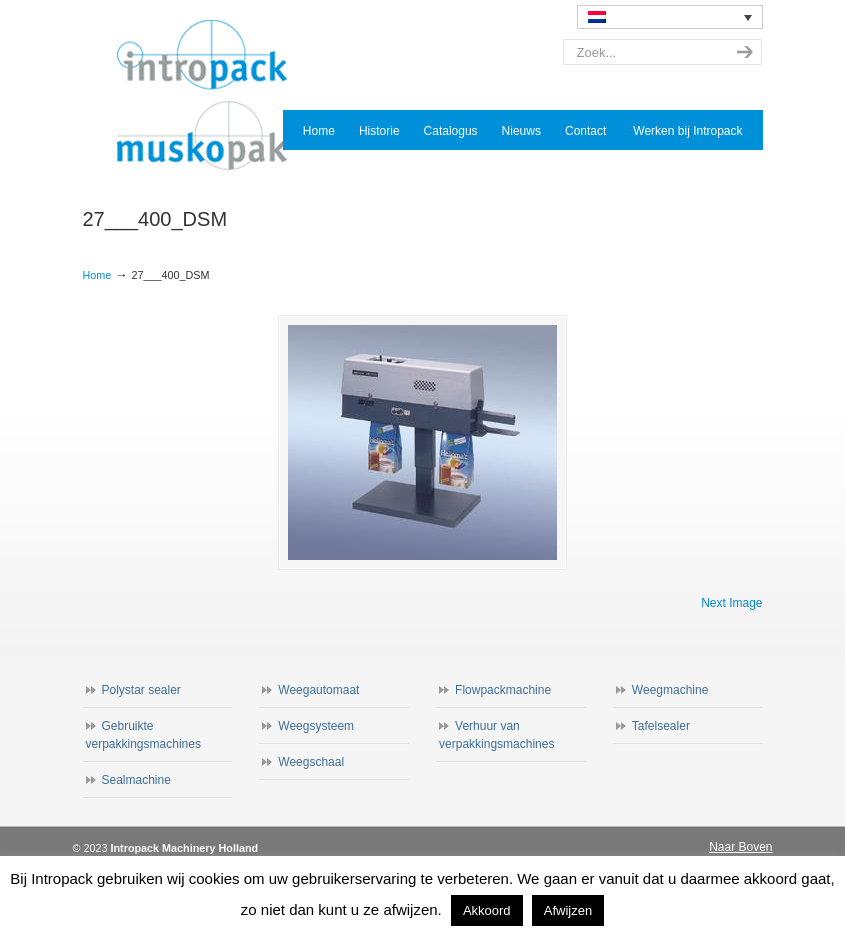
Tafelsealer (661, 726)
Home (97, 275)
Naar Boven (740, 847)
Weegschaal (311, 762)
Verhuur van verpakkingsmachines (496, 735)
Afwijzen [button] (568, 910)
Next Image (731, 603)
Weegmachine (670, 690)
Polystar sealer (141, 690)
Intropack (211, 96)
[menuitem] (670, 17)
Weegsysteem (316, 726)
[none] (670, 17)
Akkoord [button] (487, 910)
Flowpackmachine (503, 690)
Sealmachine (136, 780)
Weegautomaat (318, 690)
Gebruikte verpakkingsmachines (143, 735)
